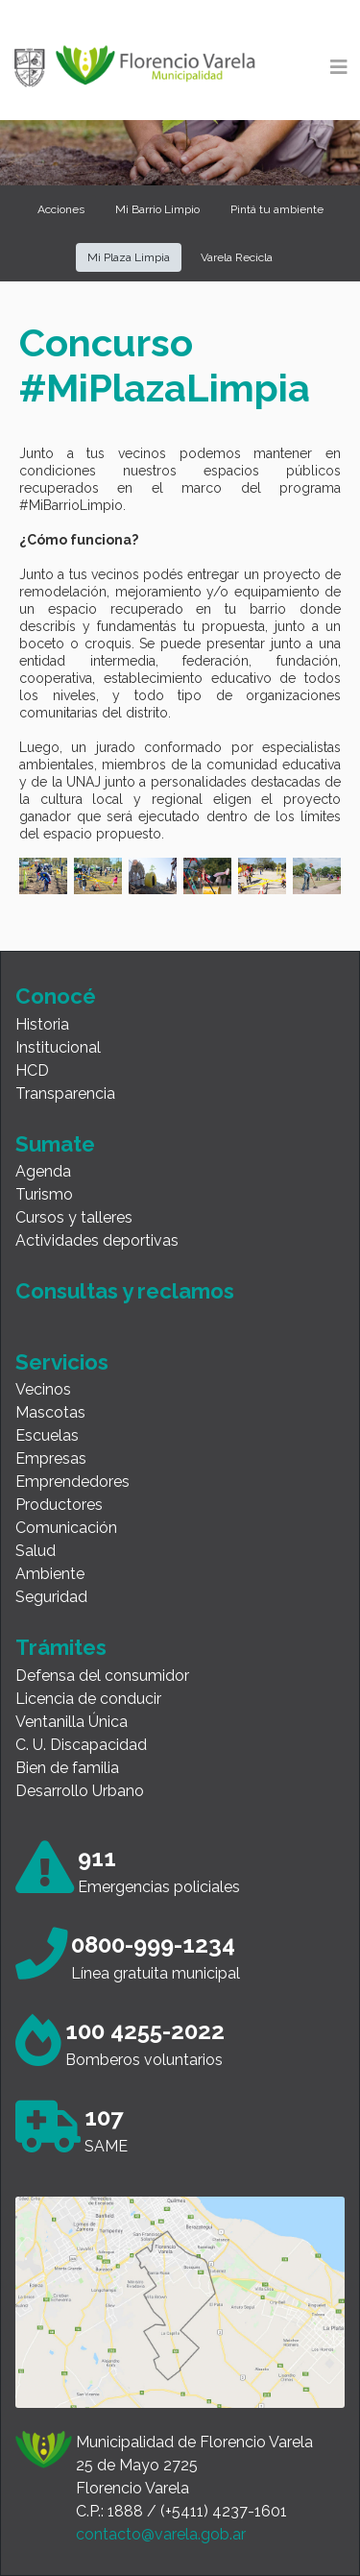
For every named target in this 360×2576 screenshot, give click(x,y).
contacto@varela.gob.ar (161, 2534)
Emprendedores (72, 1481)
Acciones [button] (60, 209)
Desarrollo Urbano (79, 1791)
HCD (32, 1070)
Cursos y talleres (73, 1217)
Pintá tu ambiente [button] (277, 209)
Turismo (44, 1194)
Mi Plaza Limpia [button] (128, 257)
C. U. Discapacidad (81, 1745)
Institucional (58, 1047)
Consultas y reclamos (124, 1290)
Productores (59, 1504)
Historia (42, 1024)
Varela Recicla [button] (237, 257)
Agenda (43, 1171)
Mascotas (50, 1412)
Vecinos (43, 1389)
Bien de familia (67, 1768)
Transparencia (65, 1093)
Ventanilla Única (71, 1722)
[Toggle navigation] (339, 67)
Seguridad (51, 1597)
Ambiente (49, 1574)
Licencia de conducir (88, 1698)
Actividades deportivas (97, 1240)
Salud (35, 1551)
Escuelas (47, 1435)
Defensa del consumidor (102, 1675)
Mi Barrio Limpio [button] (157, 209)
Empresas (50, 1458)
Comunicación (66, 1528)
